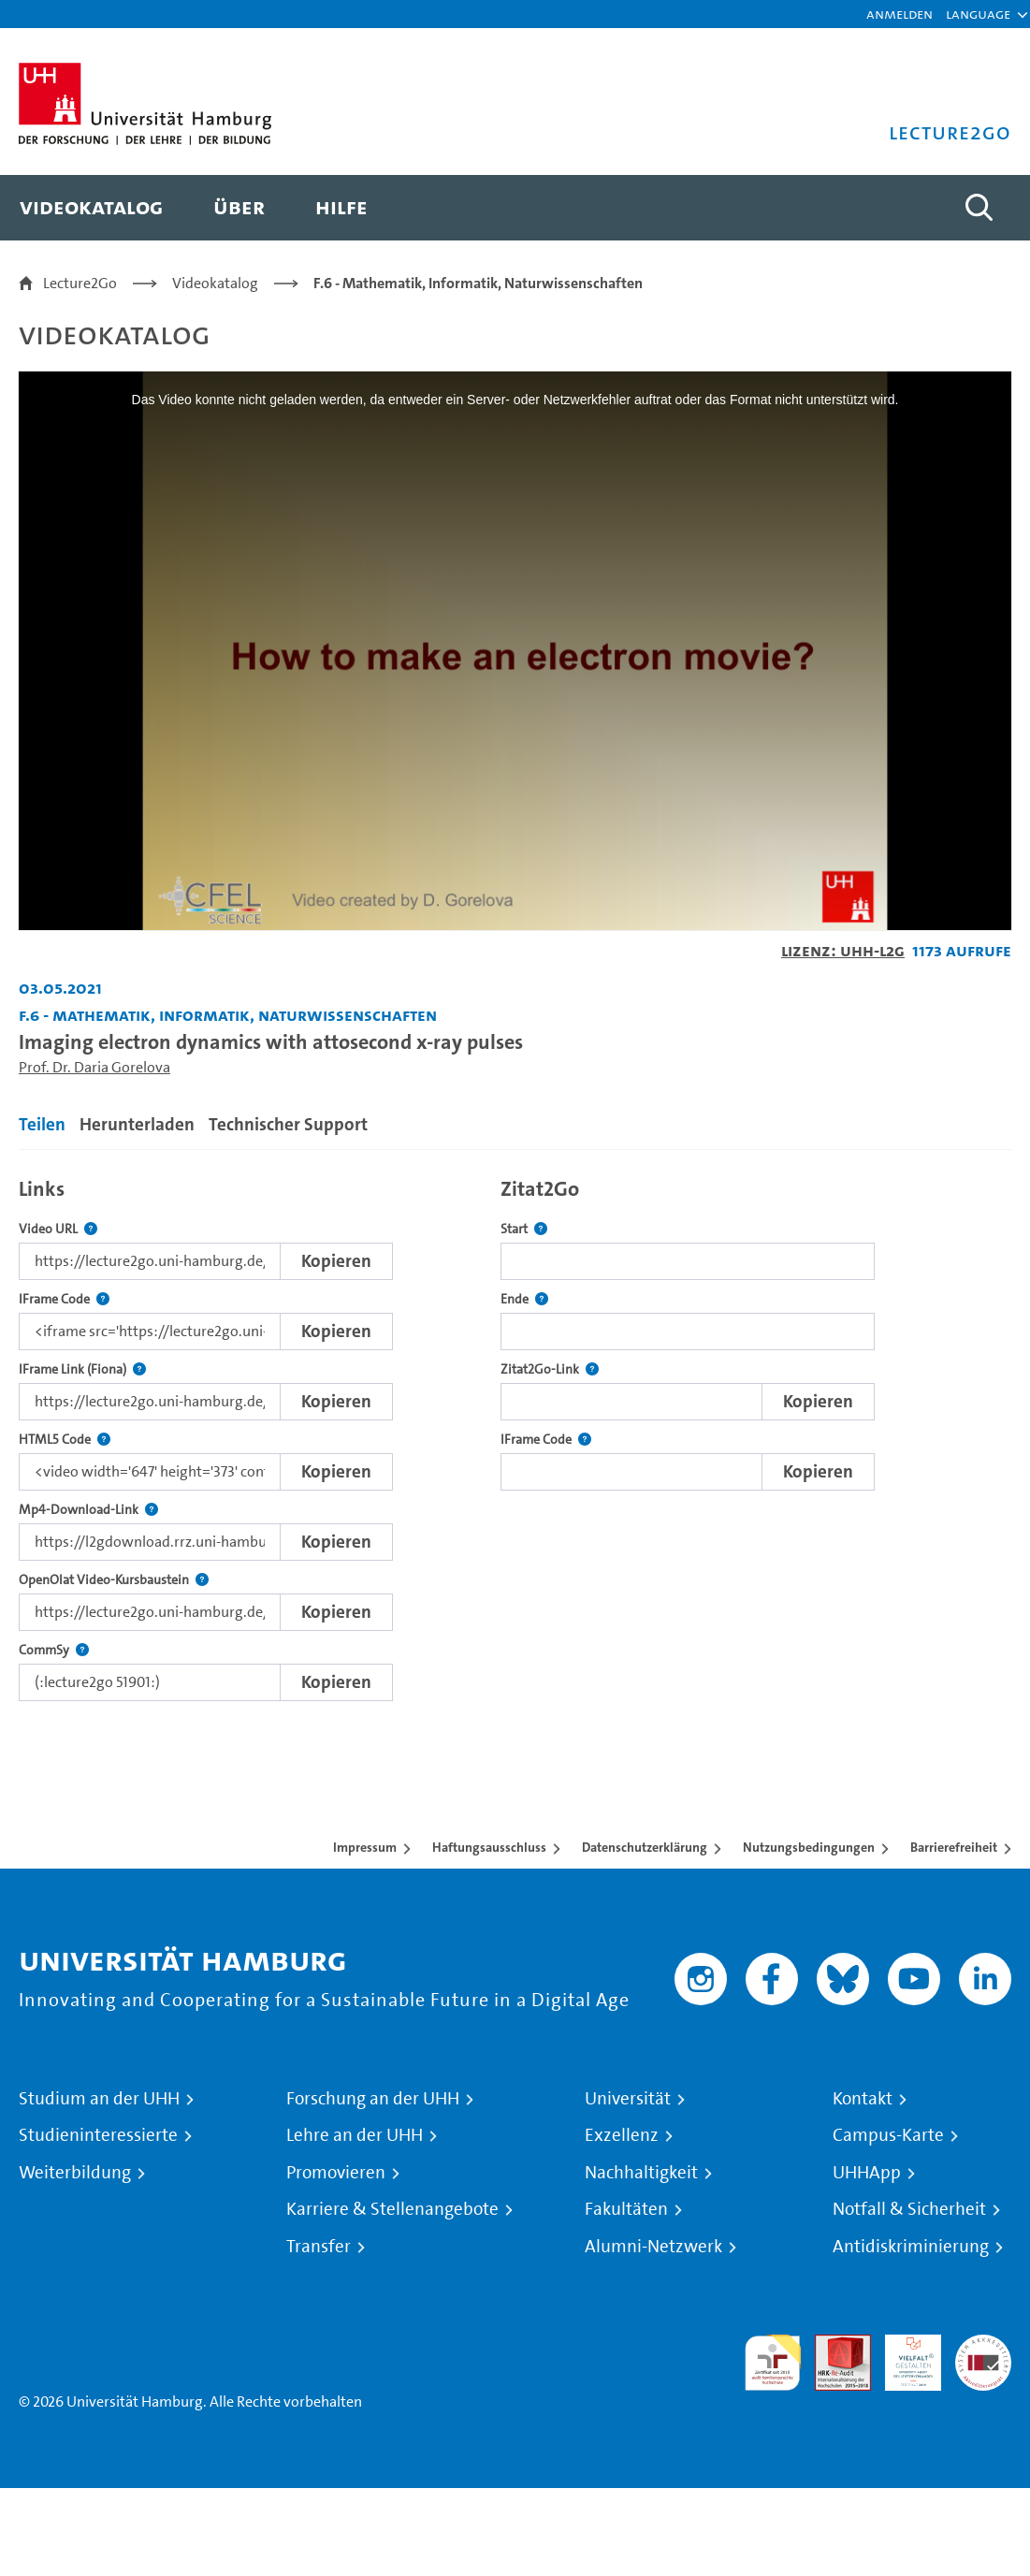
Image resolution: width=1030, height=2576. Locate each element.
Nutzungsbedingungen (809, 1847)
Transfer (318, 2246)
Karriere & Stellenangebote (392, 2209)
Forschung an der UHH (372, 2099)
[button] (978, 14)
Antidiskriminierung (911, 2246)
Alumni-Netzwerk (653, 2246)
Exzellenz (622, 2135)
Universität (628, 2099)
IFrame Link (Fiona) (82, 1369)
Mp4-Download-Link (88, 1510)
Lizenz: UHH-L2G (843, 950)
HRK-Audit (903, 2357)
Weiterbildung (75, 2173)
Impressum (365, 1847)
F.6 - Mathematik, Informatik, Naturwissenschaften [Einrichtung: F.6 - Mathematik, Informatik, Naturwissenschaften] (228, 1014)
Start (523, 1229)
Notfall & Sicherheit (909, 2209)
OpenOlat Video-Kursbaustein (114, 1580)
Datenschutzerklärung (644, 1847)
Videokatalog (215, 283)
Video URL (58, 1229)
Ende (524, 1299)
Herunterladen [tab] (137, 1124)
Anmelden (899, 13)
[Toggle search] (978, 207)
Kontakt (862, 2099)
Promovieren (335, 2173)
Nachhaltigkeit (641, 2173)
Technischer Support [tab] (288, 1124)
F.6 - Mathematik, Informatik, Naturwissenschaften (478, 283)
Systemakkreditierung (983, 2345)
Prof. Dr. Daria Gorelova (94, 1067)
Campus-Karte (888, 2135)
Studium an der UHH (99, 2099)
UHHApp (867, 2173)
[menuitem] (91, 207)
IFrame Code (64, 1299)
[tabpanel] (515, 1435)
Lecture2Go (80, 283)
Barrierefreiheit (953, 1847)
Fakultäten (626, 2209)
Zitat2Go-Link (549, 1369)
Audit (832, 2345)
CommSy (54, 1650)
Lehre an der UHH (354, 2135)
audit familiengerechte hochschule (773, 2363)
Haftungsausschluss (489, 1847)
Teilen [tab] (42, 1124)
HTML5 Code (64, 1439)
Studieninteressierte (98, 2135)
